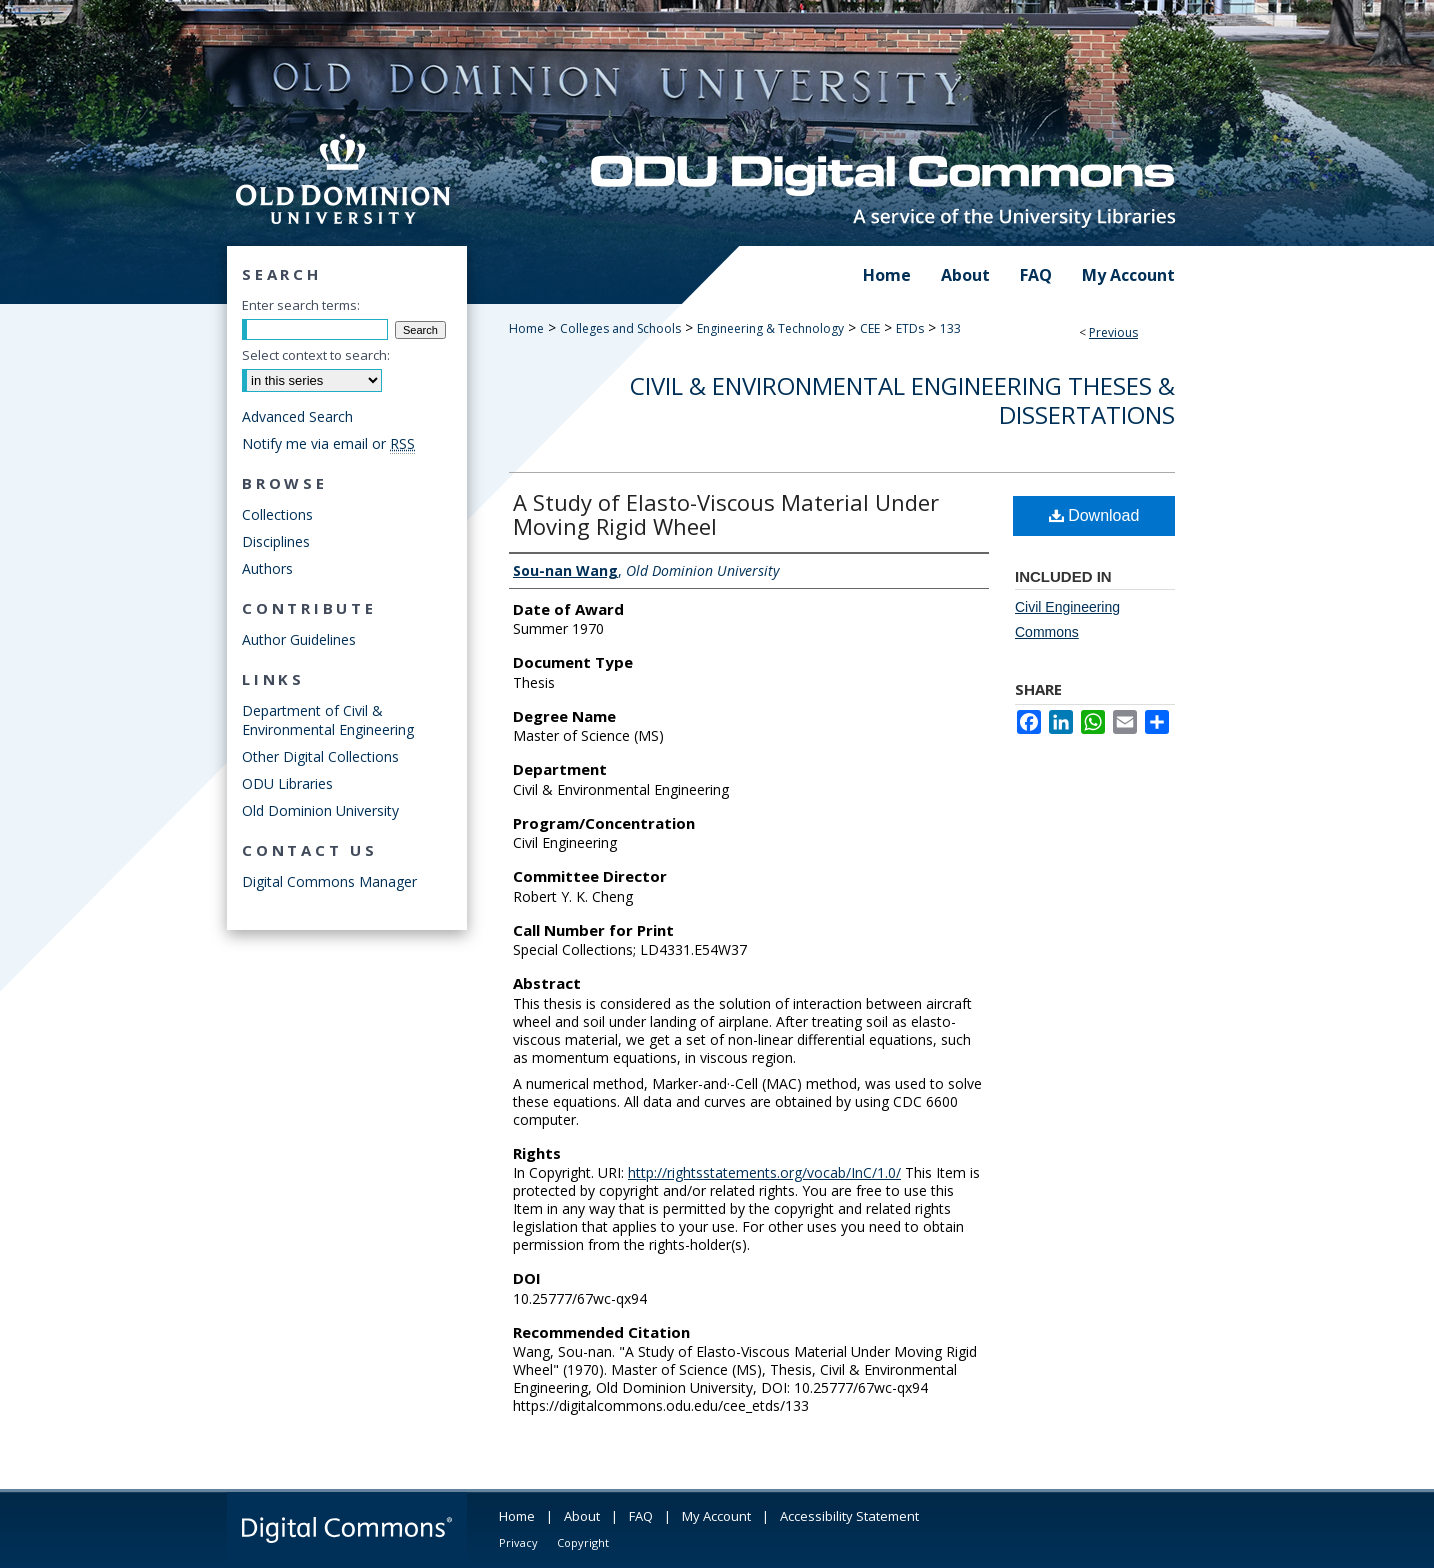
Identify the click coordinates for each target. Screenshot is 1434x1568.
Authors (267, 568)
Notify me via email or (328, 443)
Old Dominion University (320, 810)
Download (1094, 515)
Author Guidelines (299, 639)
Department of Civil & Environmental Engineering (328, 720)
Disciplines (276, 541)
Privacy (518, 1542)
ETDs (910, 328)
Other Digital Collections (320, 756)
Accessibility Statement (849, 1516)
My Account (716, 1516)
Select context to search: (316, 355)
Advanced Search (297, 416)
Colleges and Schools (620, 328)
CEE (870, 328)
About (582, 1516)
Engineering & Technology (770, 328)
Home (526, 328)
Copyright (583, 1542)
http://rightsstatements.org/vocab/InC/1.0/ (764, 1172)
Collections (277, 514)
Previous (1113, 332)
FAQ (641, 1516)
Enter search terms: (301, 305)
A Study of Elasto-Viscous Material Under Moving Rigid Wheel (726, 514)
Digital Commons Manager (329, 881)
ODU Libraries (287, 783)
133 (950, 328)
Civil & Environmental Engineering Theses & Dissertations (902, 400)
